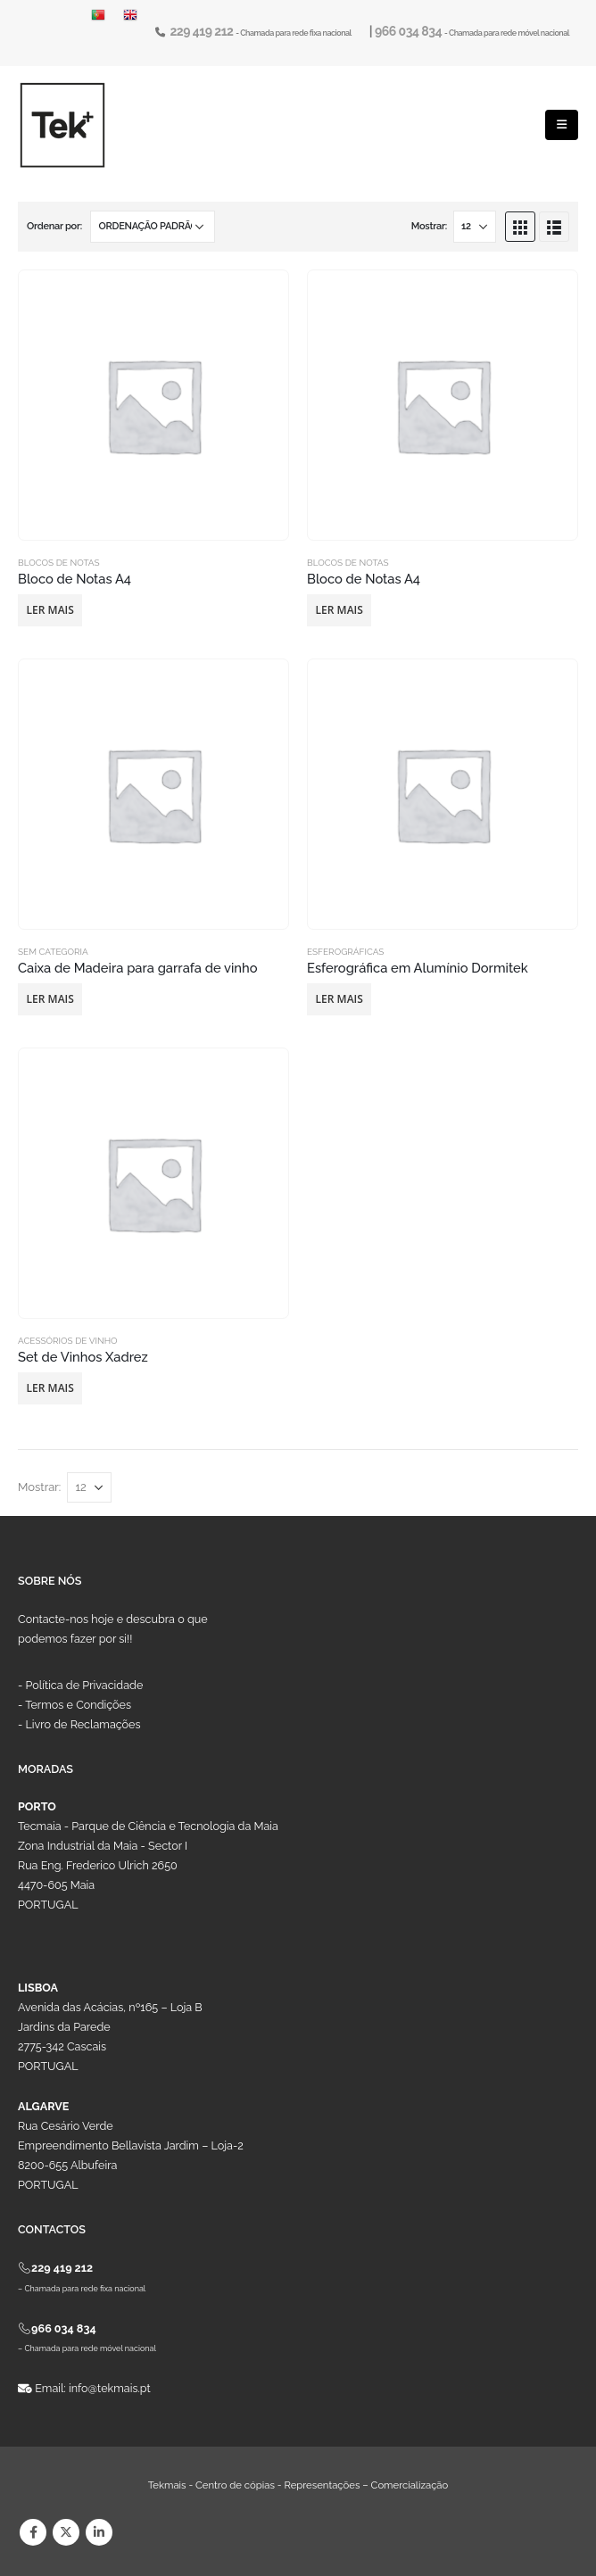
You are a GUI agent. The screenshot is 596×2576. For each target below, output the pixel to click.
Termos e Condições (78, 1704)
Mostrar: (429, 226)
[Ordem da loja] (152, 227)
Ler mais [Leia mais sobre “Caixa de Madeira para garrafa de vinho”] (50, 998)
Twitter (66, 2532)
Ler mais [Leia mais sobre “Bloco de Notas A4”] (50, 609)
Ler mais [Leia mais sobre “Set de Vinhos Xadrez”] (50, 1388)
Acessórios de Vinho (68, 1341)
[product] (153, 404)
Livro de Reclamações (83, 1724)
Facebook (33, 2532)
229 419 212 (203, 31)
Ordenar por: (54, 226)
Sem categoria (53, 952)
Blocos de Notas (59, 562)
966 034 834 (409, 31)
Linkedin (99, 2532)
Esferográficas (345, 952)
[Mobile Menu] (561, 125)
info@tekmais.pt (110, 2388)
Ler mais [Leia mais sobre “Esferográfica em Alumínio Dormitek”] (339, 998)
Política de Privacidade (85, 1685)
